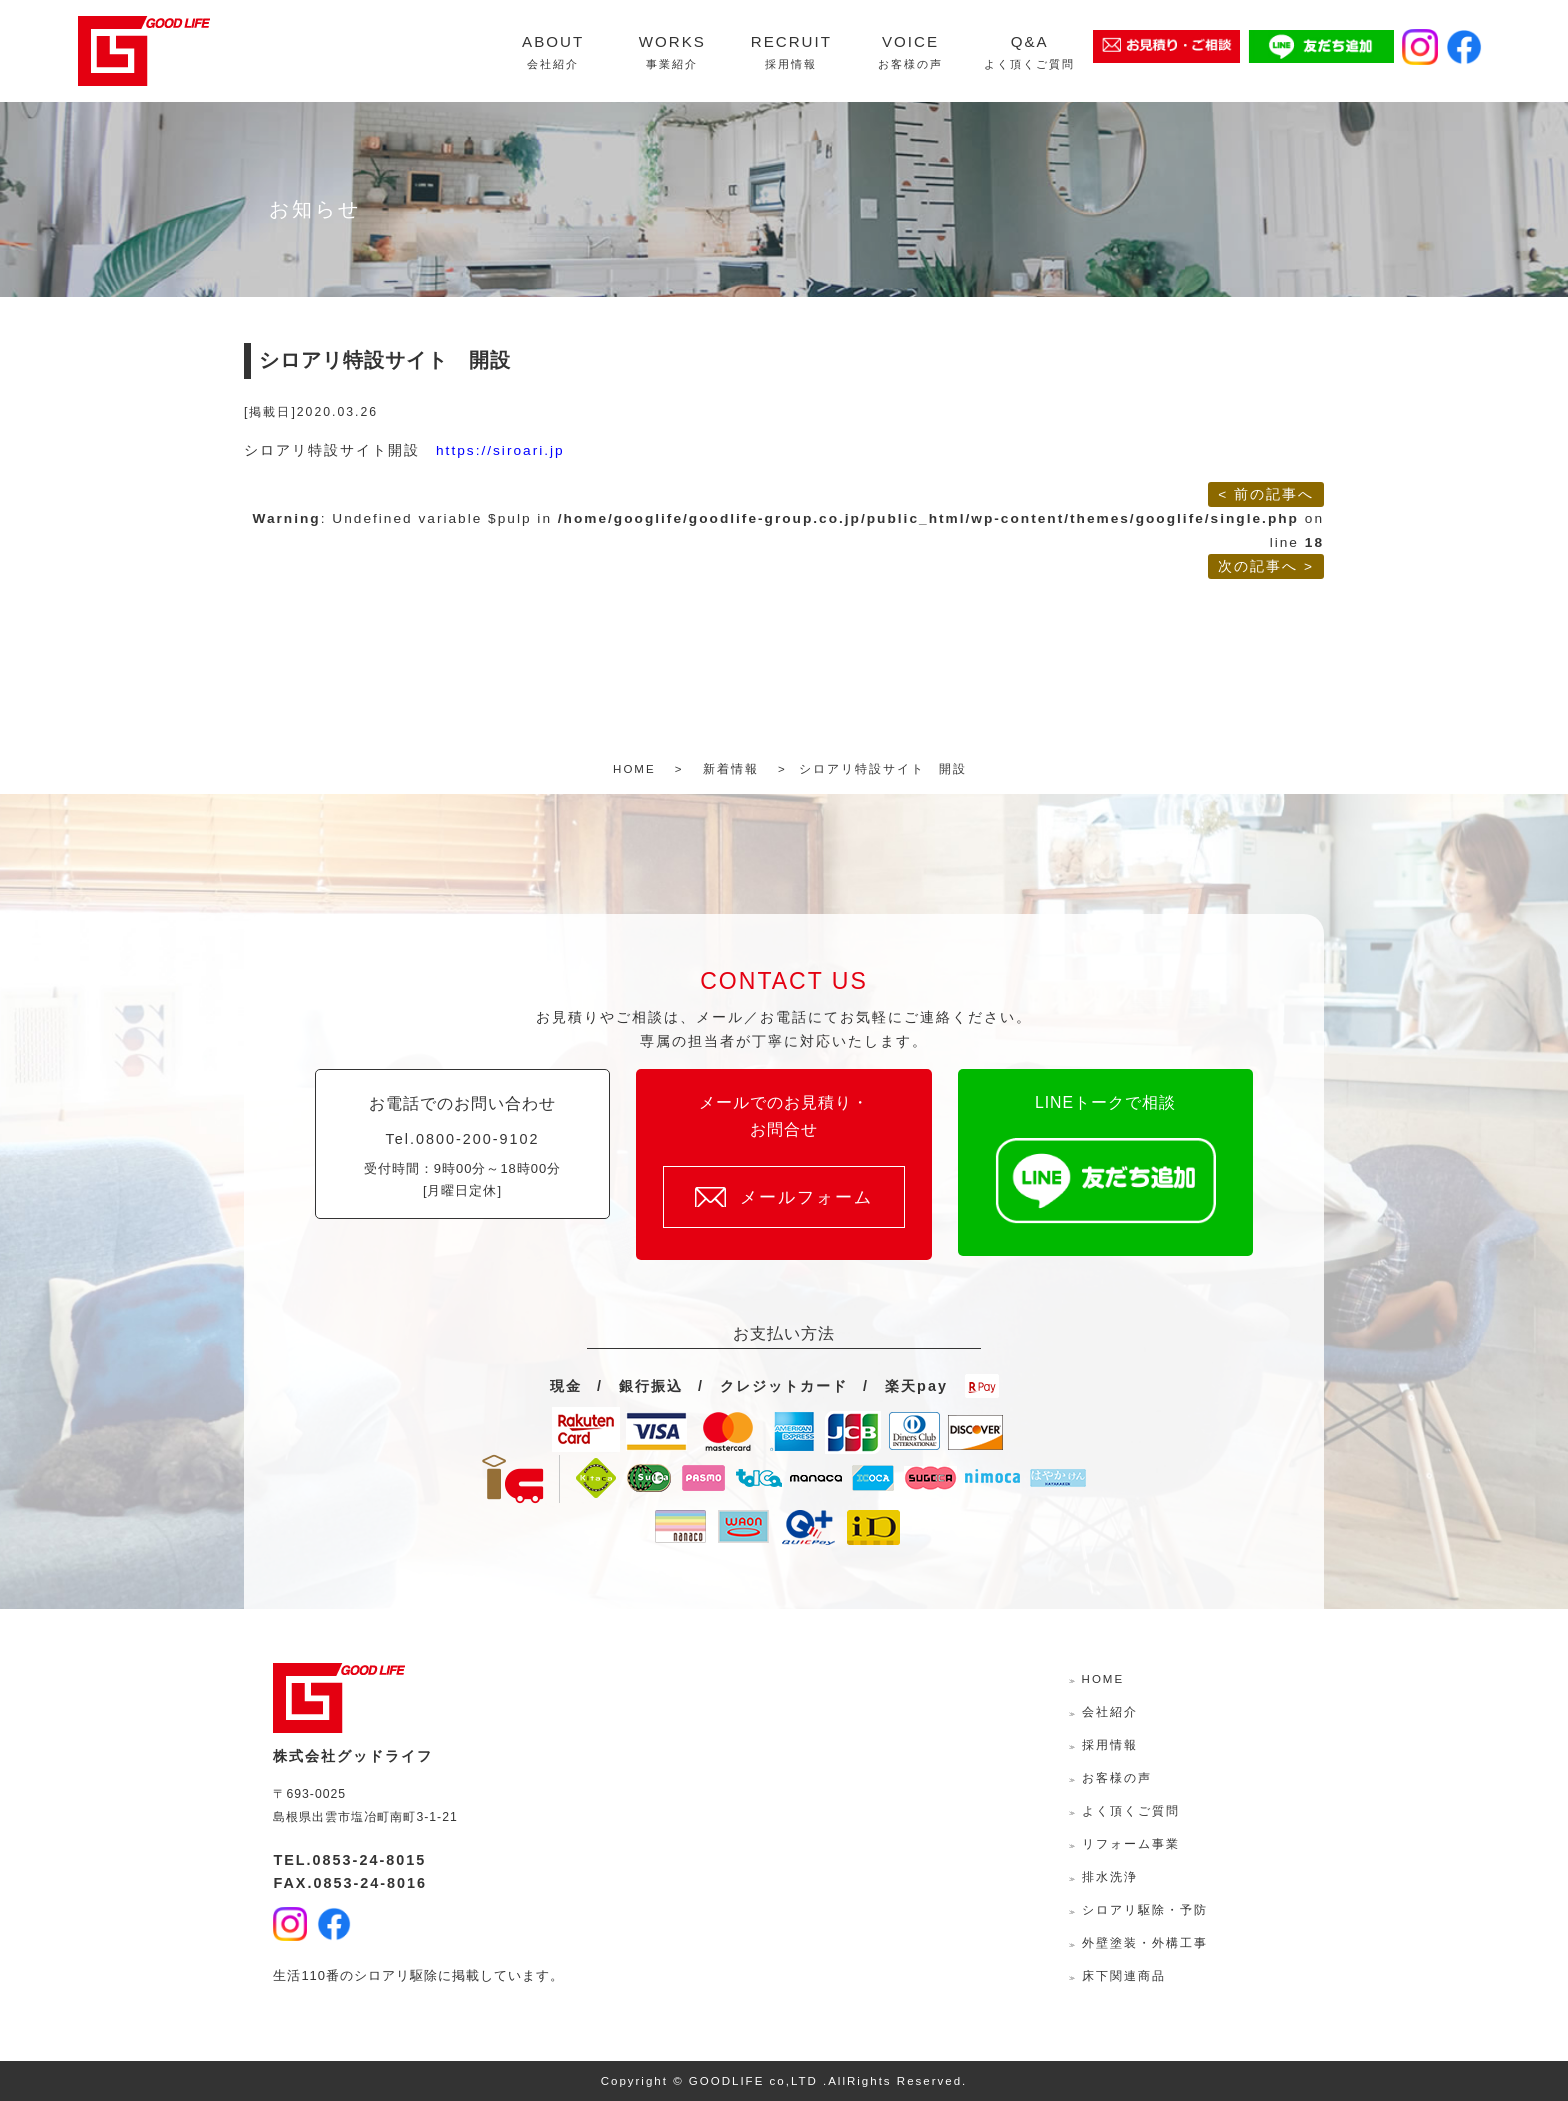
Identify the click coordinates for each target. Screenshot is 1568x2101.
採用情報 (1110, 1745)
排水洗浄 (1110, 1877)
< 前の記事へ (1266, 494)
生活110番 (306, 1975)
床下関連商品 (1124, 1976)
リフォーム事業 (1131, 1844)
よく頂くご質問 (1131, 1811)
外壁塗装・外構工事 (1145, 1943)
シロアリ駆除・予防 (1145, 1910)
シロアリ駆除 (396, 1975)
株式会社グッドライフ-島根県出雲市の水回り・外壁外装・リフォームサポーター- (144, 51)
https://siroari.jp (500, 450)
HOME (1103, 1679)
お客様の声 (1117, 1778)
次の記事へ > (1266, 566)
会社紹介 (1110, 1712)
